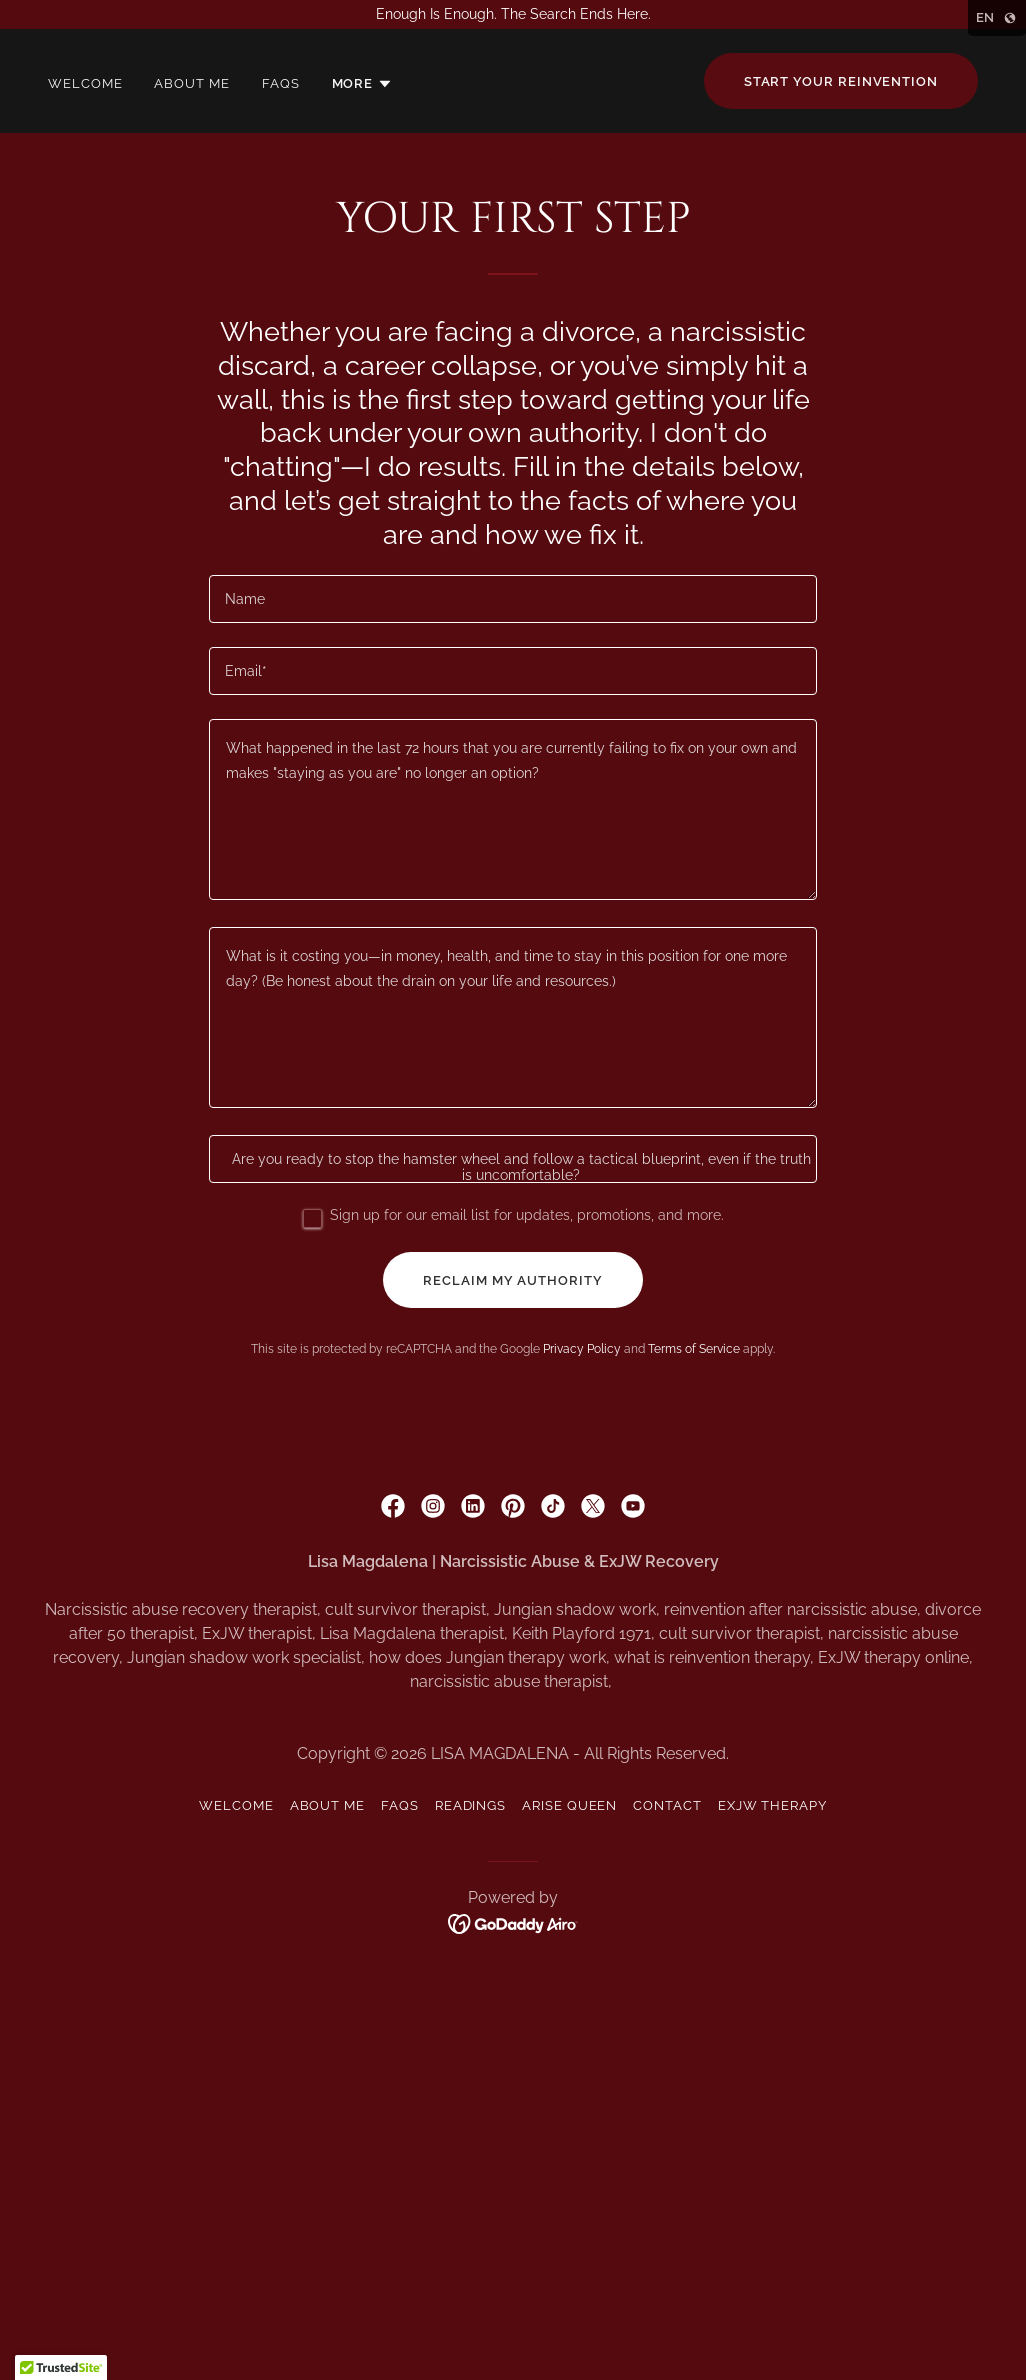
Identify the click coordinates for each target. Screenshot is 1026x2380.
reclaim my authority (512, 1280)
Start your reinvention (841, 81)
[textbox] (513, 599)
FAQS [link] (281, 83)
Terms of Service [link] (694, 1349)
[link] (393, 1506)
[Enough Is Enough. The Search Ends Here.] (513, 14)
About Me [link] (191, 83)
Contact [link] (667, 1805)
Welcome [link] (85, 83)
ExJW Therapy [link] (772, 1805)
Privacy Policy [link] (582, 1349)
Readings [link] (470, 1805)
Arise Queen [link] (569, 1805)
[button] (363, 84)
